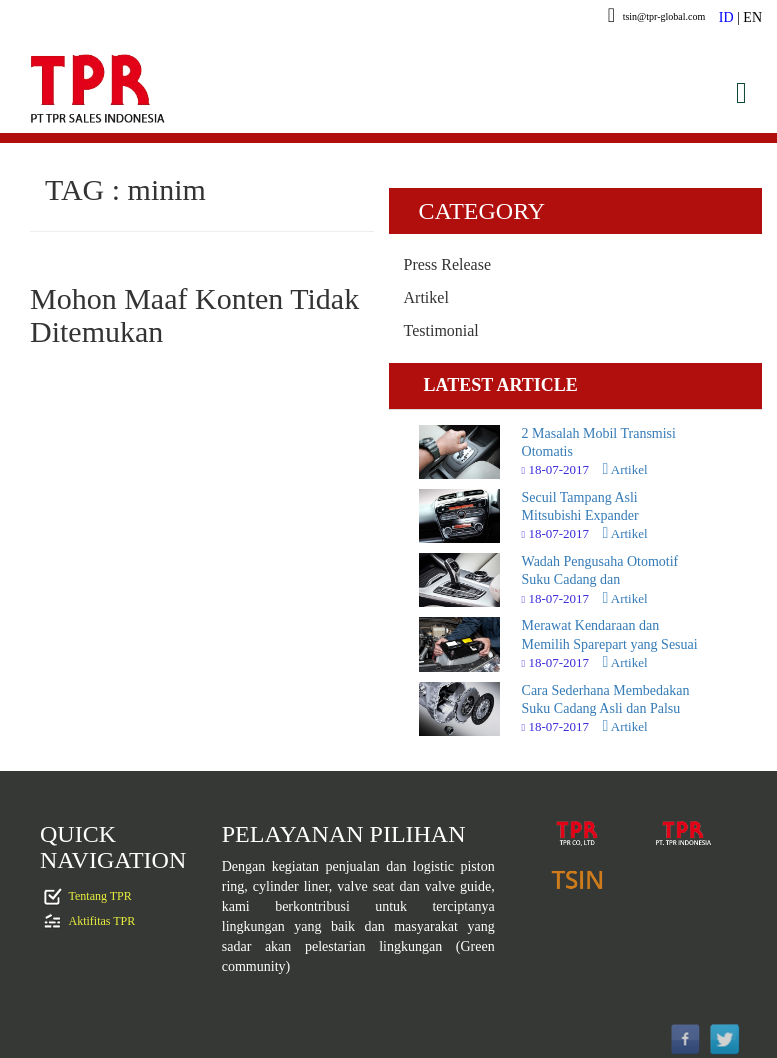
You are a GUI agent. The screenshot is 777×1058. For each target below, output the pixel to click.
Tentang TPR (100, 895)
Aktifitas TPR (102, 920)
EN (752, 17)
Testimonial (441, 330)
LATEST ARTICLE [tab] (501, 385)
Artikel (426, 297)
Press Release (448, 264)
